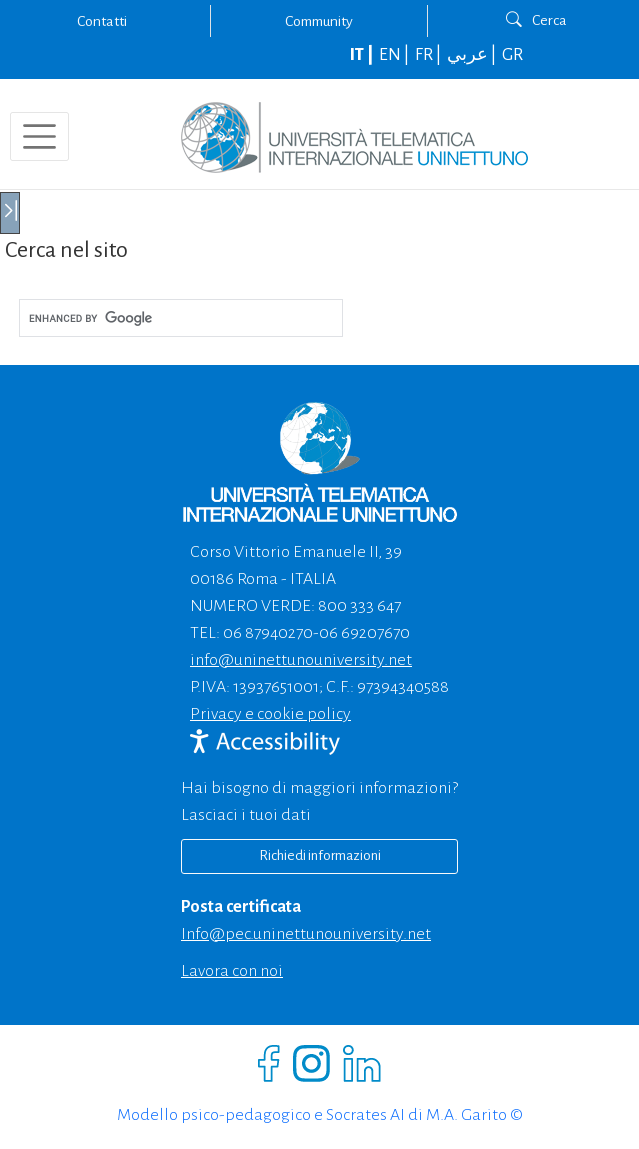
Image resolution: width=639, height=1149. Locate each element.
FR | (429, 55)
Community (319, 21)
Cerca (536, 20)
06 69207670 (364, 633)
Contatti (102, 21)
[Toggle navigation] (39, 136)
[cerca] (179, 318)
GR (512, 55)
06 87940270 (268, 633)
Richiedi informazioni (320, 855)
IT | (363, 55)
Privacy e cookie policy (270, 714)
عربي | (473, 55)
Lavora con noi (232, 971)
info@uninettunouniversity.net (301, 660)
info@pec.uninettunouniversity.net (306, 934)
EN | (395, 55)
